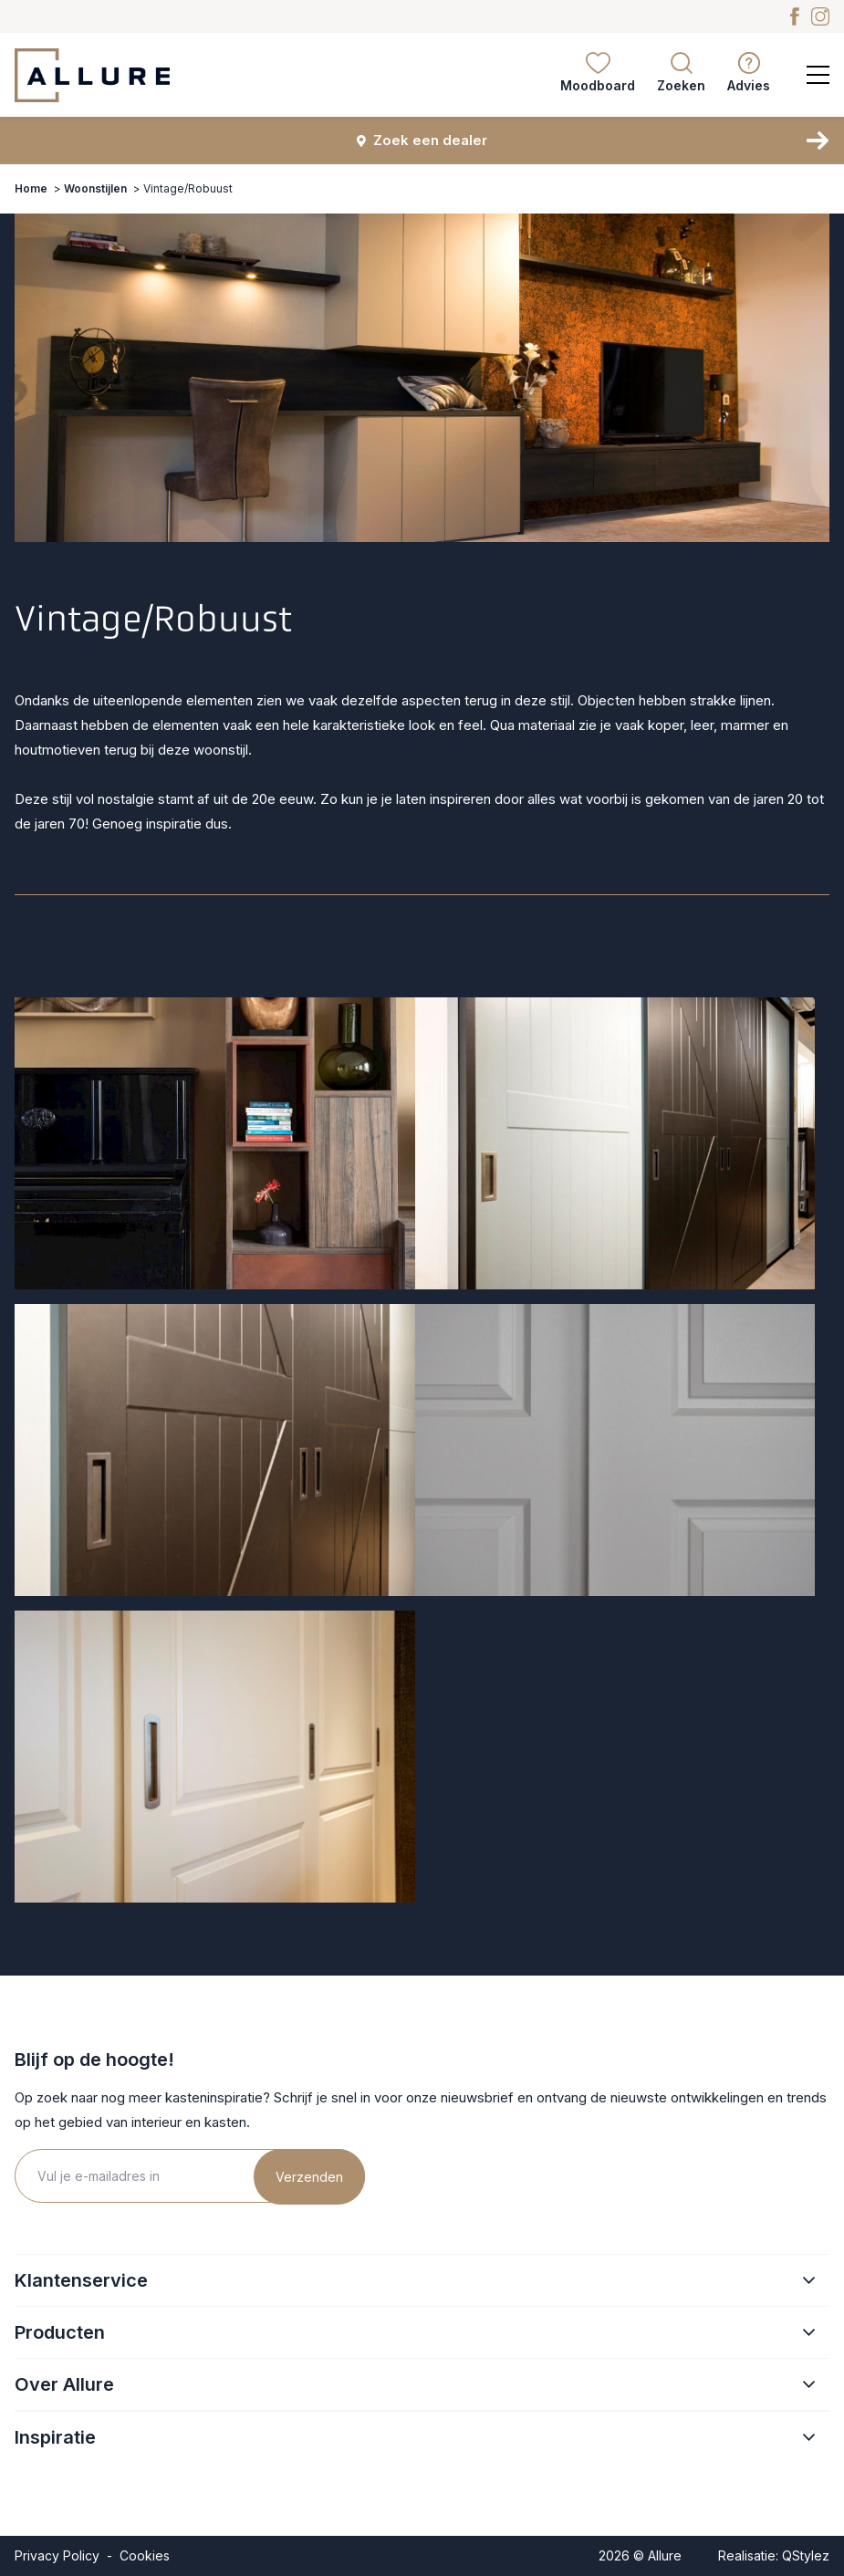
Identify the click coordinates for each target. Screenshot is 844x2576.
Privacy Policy (57, 2555)
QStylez (805, 2555)
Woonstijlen (95, 188)
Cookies (145, 2555)
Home (31, 188)
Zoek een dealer (422, 140)
